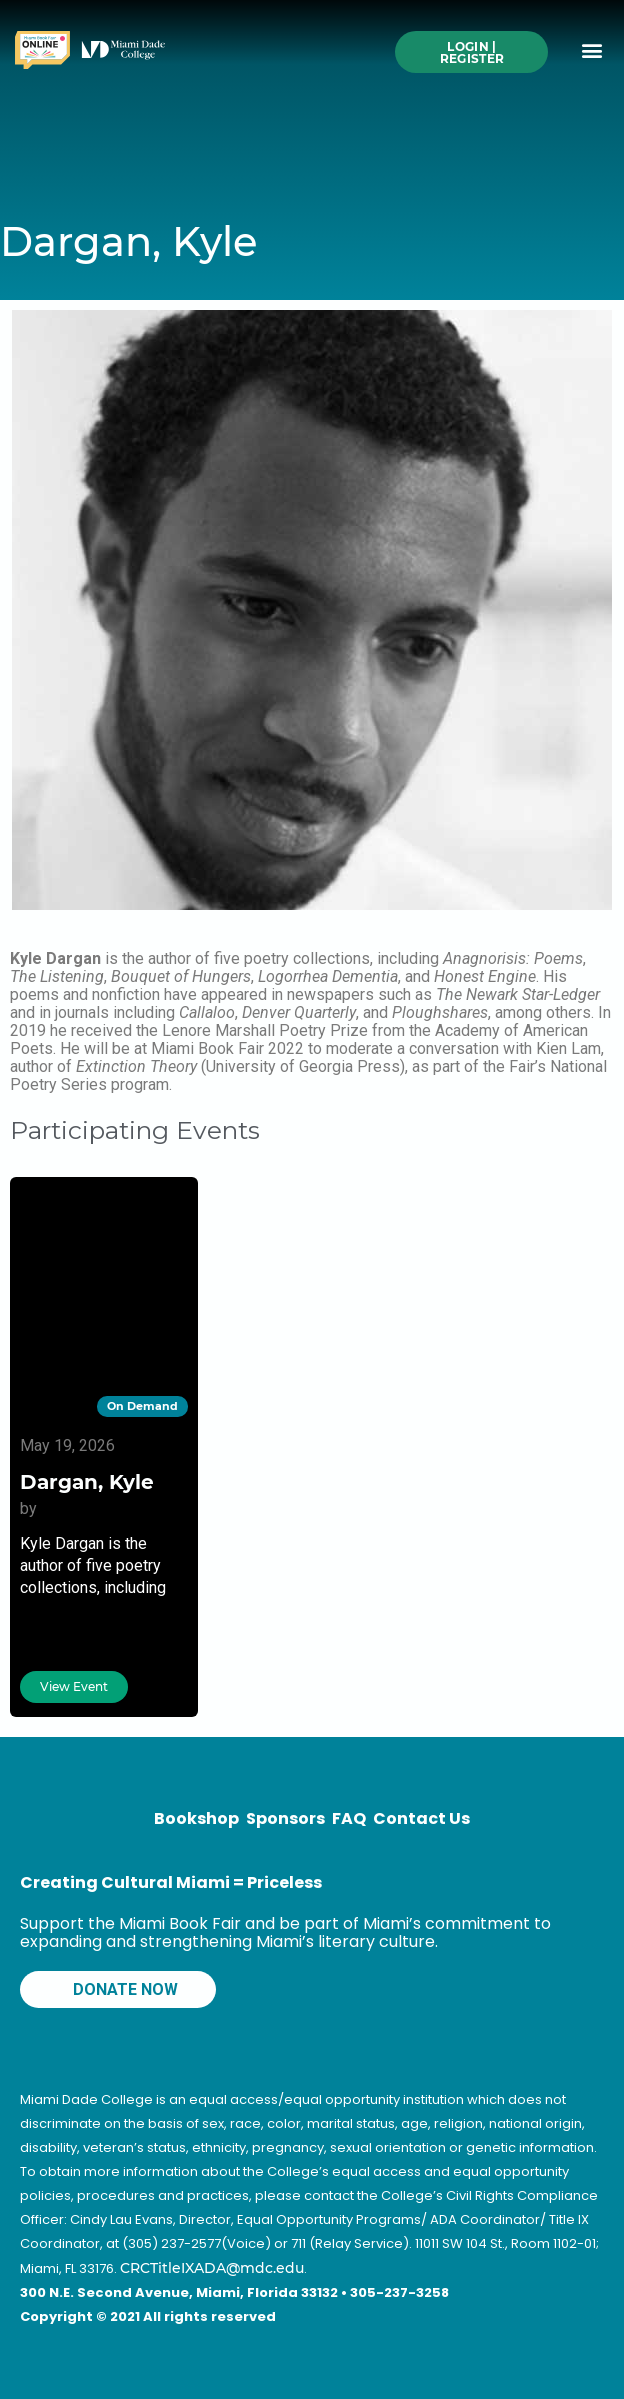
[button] (592, 50)
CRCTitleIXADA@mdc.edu (212, 2268)
